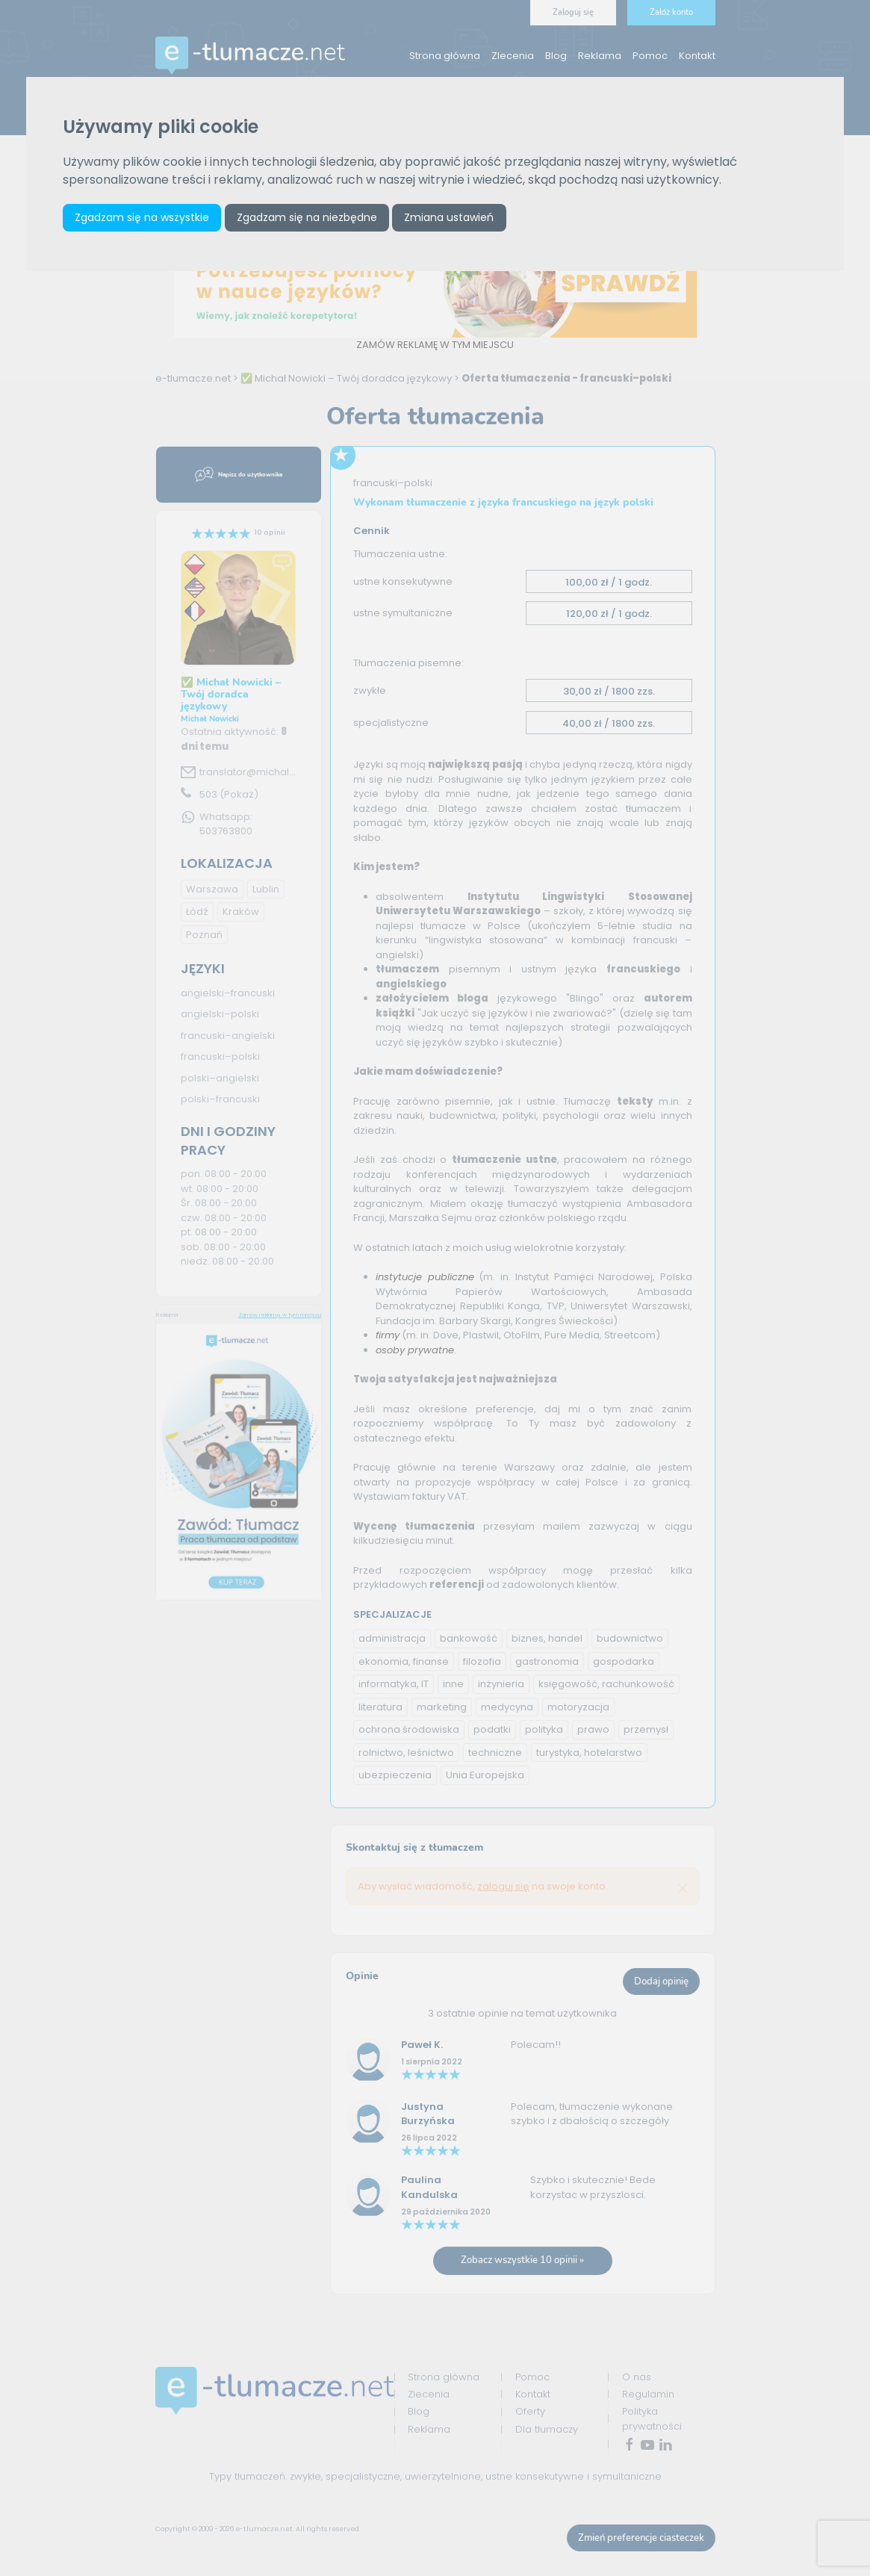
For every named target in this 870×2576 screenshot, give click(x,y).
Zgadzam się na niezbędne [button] (307, 217)
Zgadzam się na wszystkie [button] (142, 217)
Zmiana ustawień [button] (449, 217)
